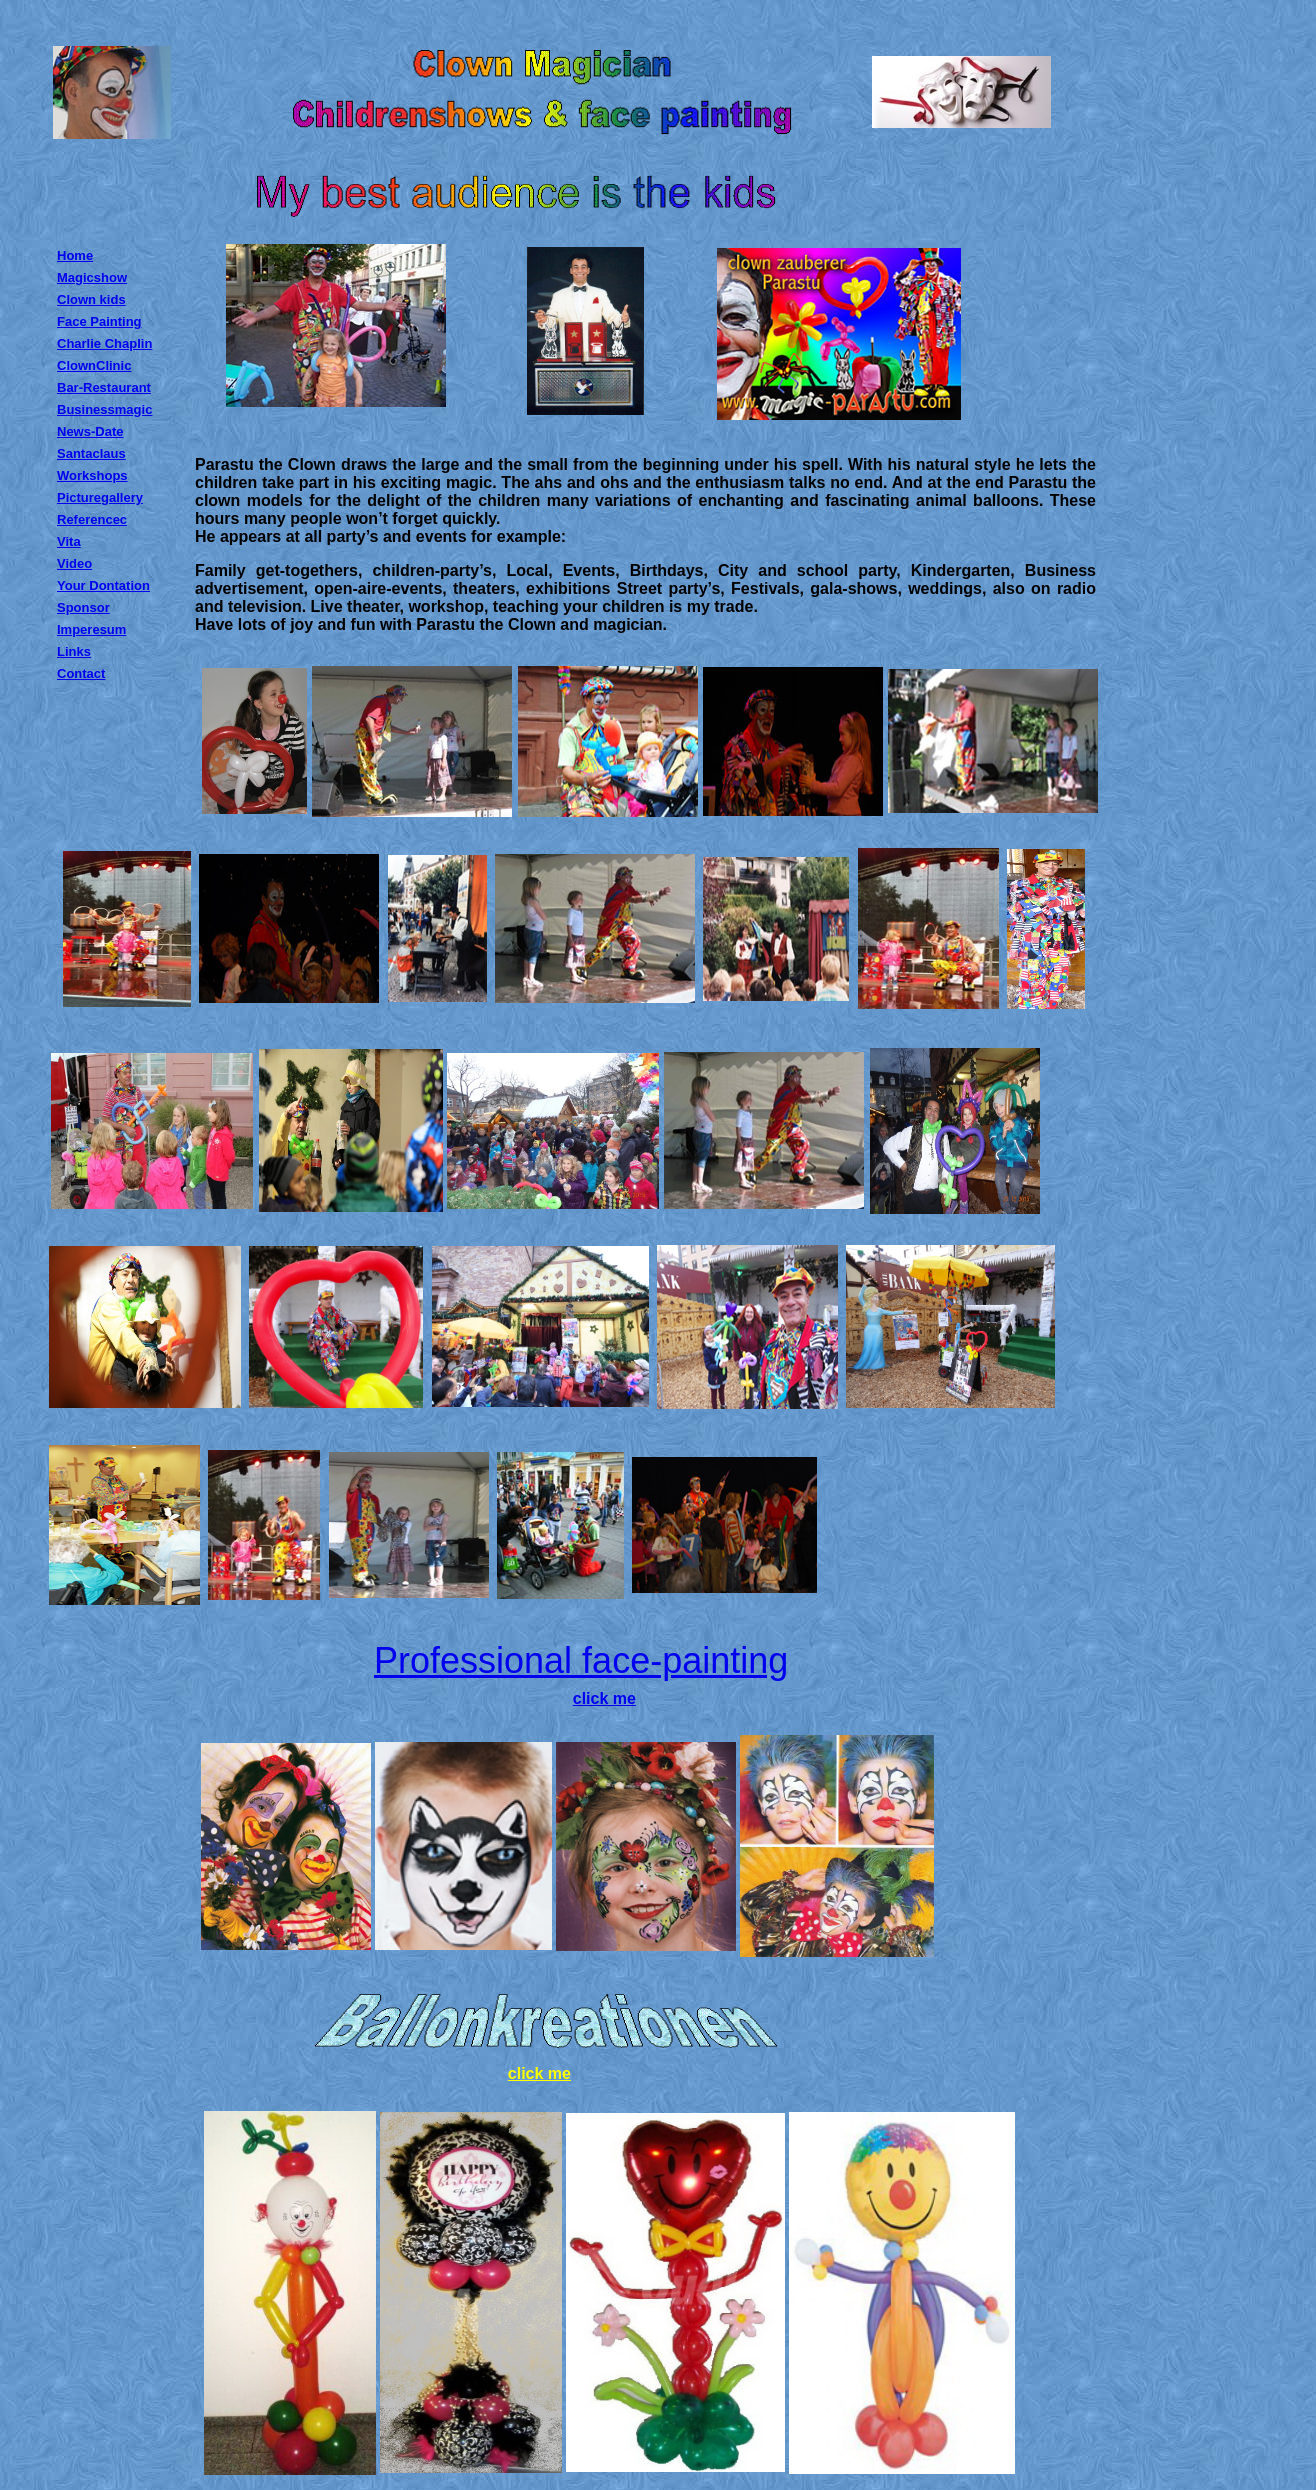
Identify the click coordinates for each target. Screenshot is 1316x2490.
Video (74, 563)
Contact (81, 673)
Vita (69, 541)
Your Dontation (103, 585)
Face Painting (99, 321)
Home (75, 255)
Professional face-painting (581, 1660)
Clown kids (91, 299)
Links (74, 651)
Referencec (92, 519)
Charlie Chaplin (104, 343)
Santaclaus (91, 453)
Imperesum (91, 629)
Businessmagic (104, 409)
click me (604, 1698)
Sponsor (83, 607)
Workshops (92, 475)
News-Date (90, 431)
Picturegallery (100, 497)
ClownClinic (94, 365)
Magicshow (92, 277)
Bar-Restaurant (104, 387)
